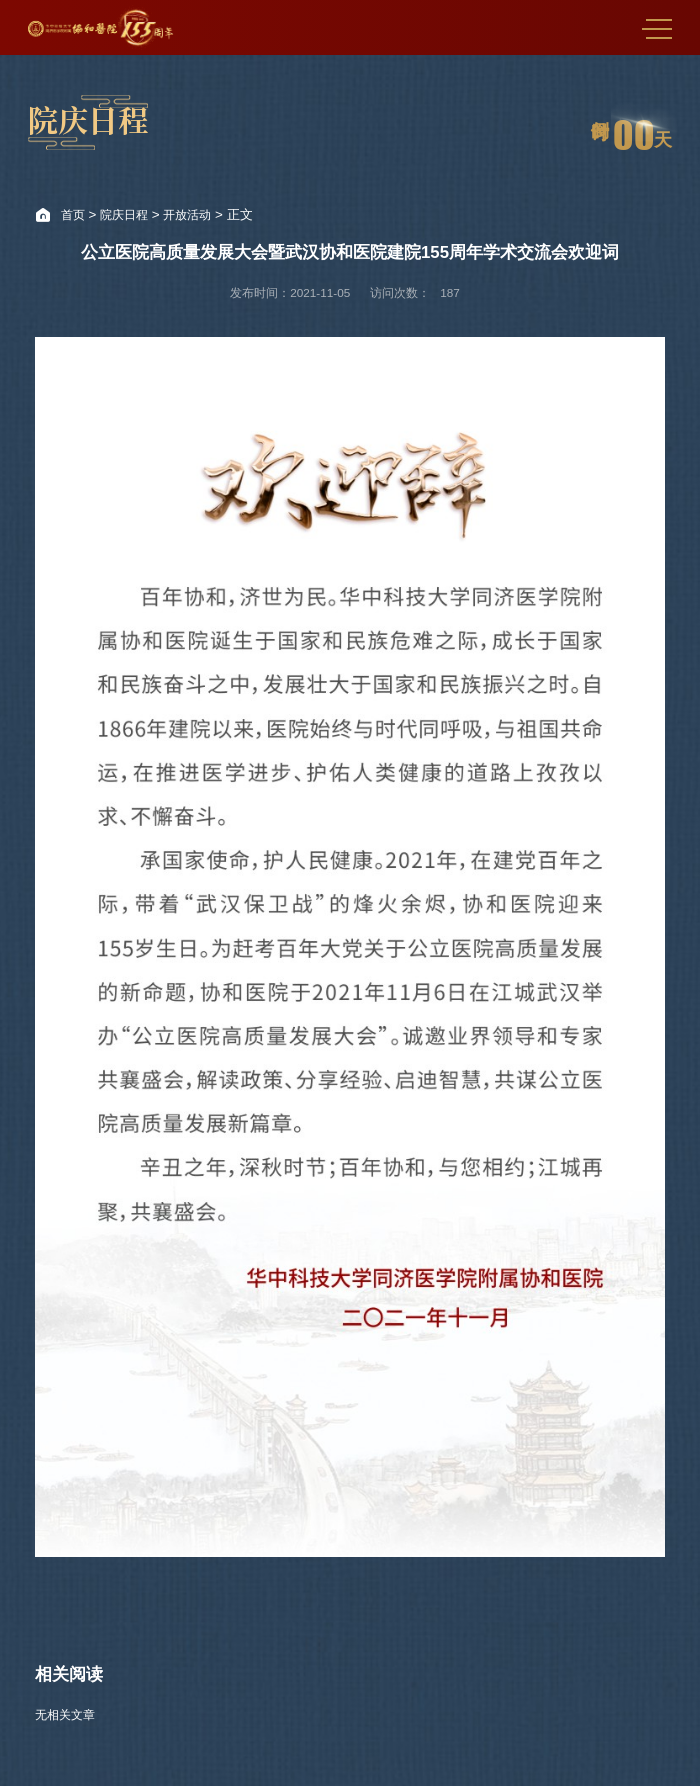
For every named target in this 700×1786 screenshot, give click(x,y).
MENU (657, 29)
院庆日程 (124, 214)
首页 (73, 214)
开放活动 (187, 214)
